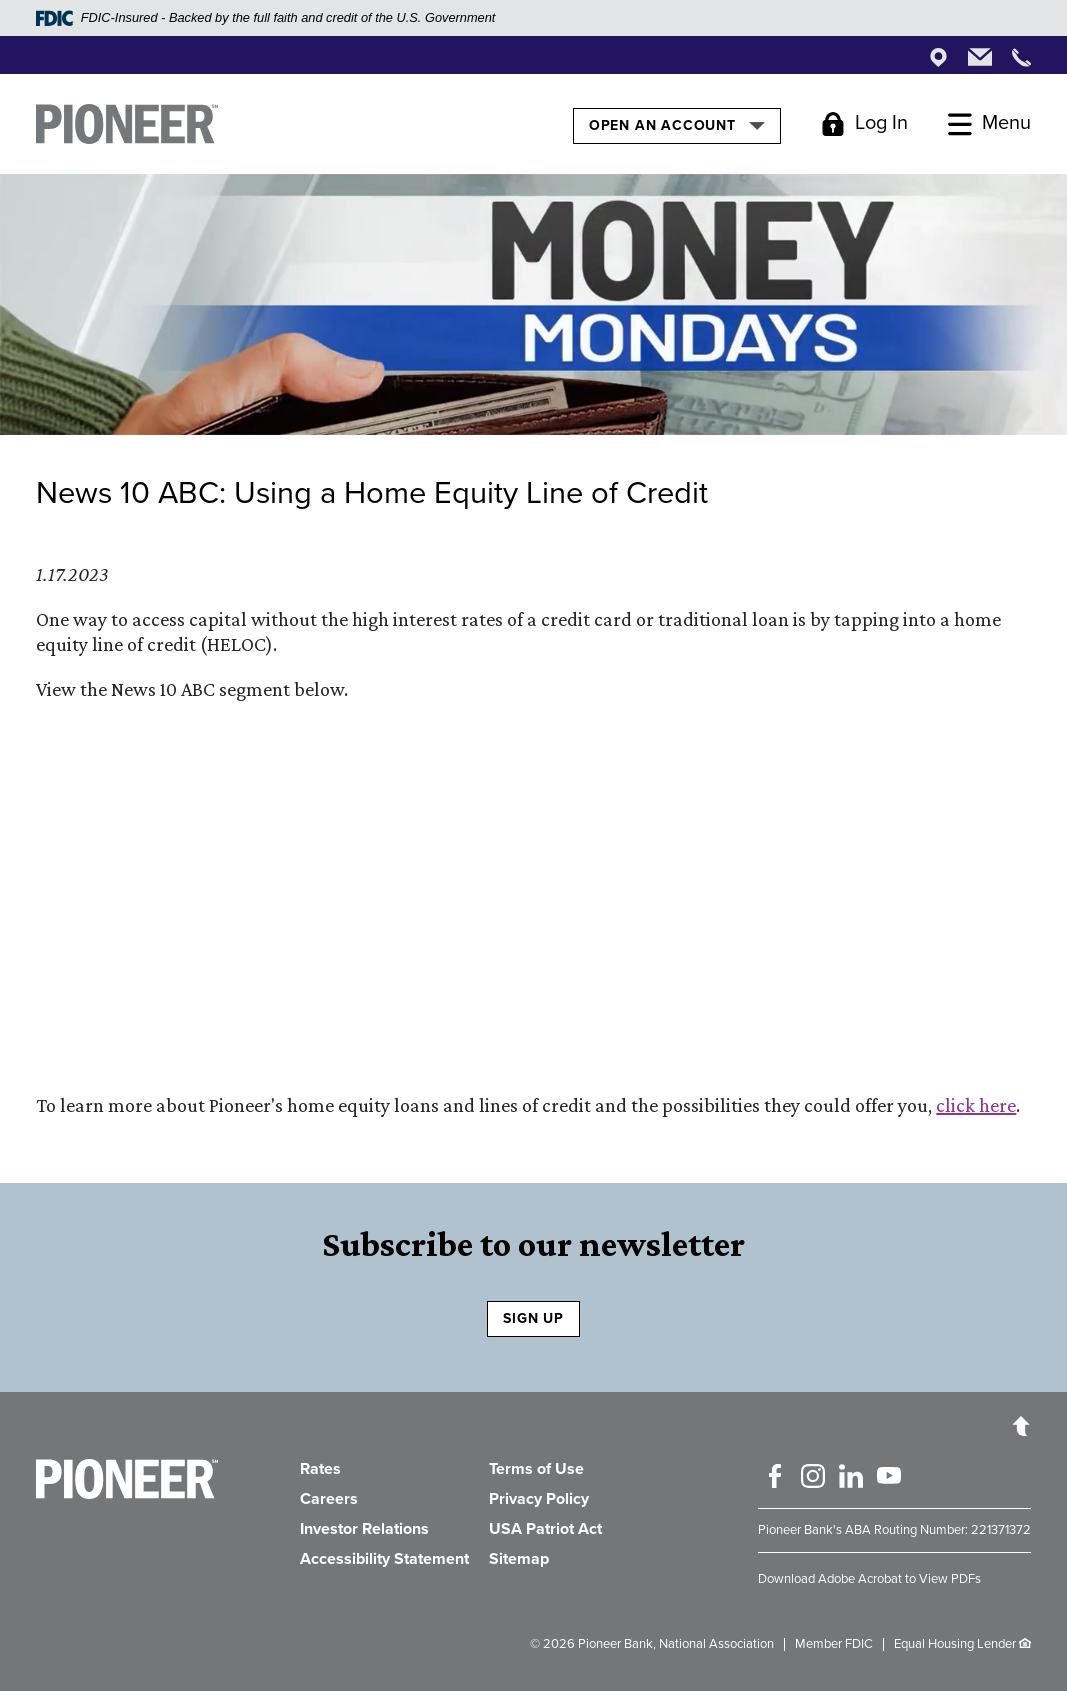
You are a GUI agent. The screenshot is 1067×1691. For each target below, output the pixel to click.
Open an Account (676, 125)
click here (976, 1105)
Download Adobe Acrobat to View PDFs (869, 1579)
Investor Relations (364, 1529)
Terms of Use (536, 1469)
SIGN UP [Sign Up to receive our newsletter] (533, 1318)
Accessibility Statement (384, 1559)
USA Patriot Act (545, 1529)
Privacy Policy (539, 1499)
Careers (329, 1499)
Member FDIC (834, 1644)
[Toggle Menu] (989, 124)
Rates (320, 1469)
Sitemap (519, 1559)
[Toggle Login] (864, 124)
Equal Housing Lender (955, 1644)
